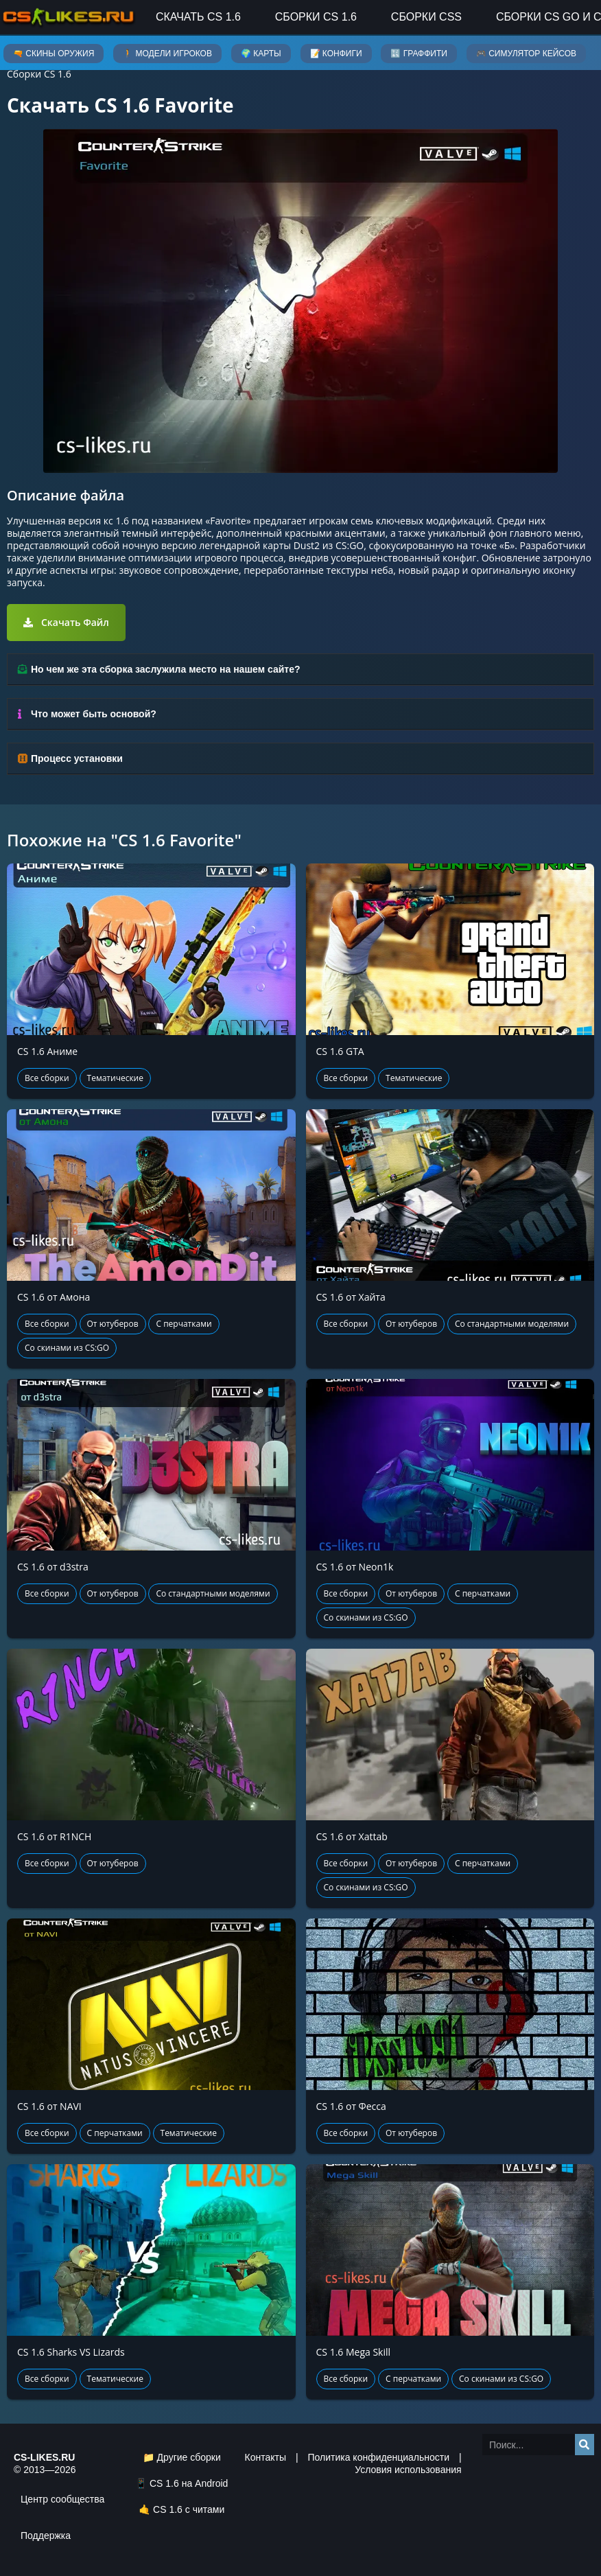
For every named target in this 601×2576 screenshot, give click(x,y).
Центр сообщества (62, 2499)
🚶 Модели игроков (167, 53)
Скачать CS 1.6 (198, 17)
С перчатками (183, 1324)
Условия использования (408, 2469)
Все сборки (47, 1078)
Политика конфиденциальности (378, 2457)
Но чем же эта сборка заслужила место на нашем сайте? (165, 669)
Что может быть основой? (93, 713)
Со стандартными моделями (512, 1324)
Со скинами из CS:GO (67, 1348)
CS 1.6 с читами (188, 2509)
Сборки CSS (426, 17)
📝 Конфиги (336, 53)
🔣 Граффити (418, 53)
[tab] (300, 669)
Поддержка (46, 2535)
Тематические (115, 1078)
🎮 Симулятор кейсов (526, 53)
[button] (66, 622)
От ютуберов (113, 1324)
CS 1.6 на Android (189, 2483)
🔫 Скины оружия (53, 53)
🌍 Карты (261, 53)
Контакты (265, 2457)
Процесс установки (77, 758)
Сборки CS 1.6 (316, 17)
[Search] (584, 2444)
